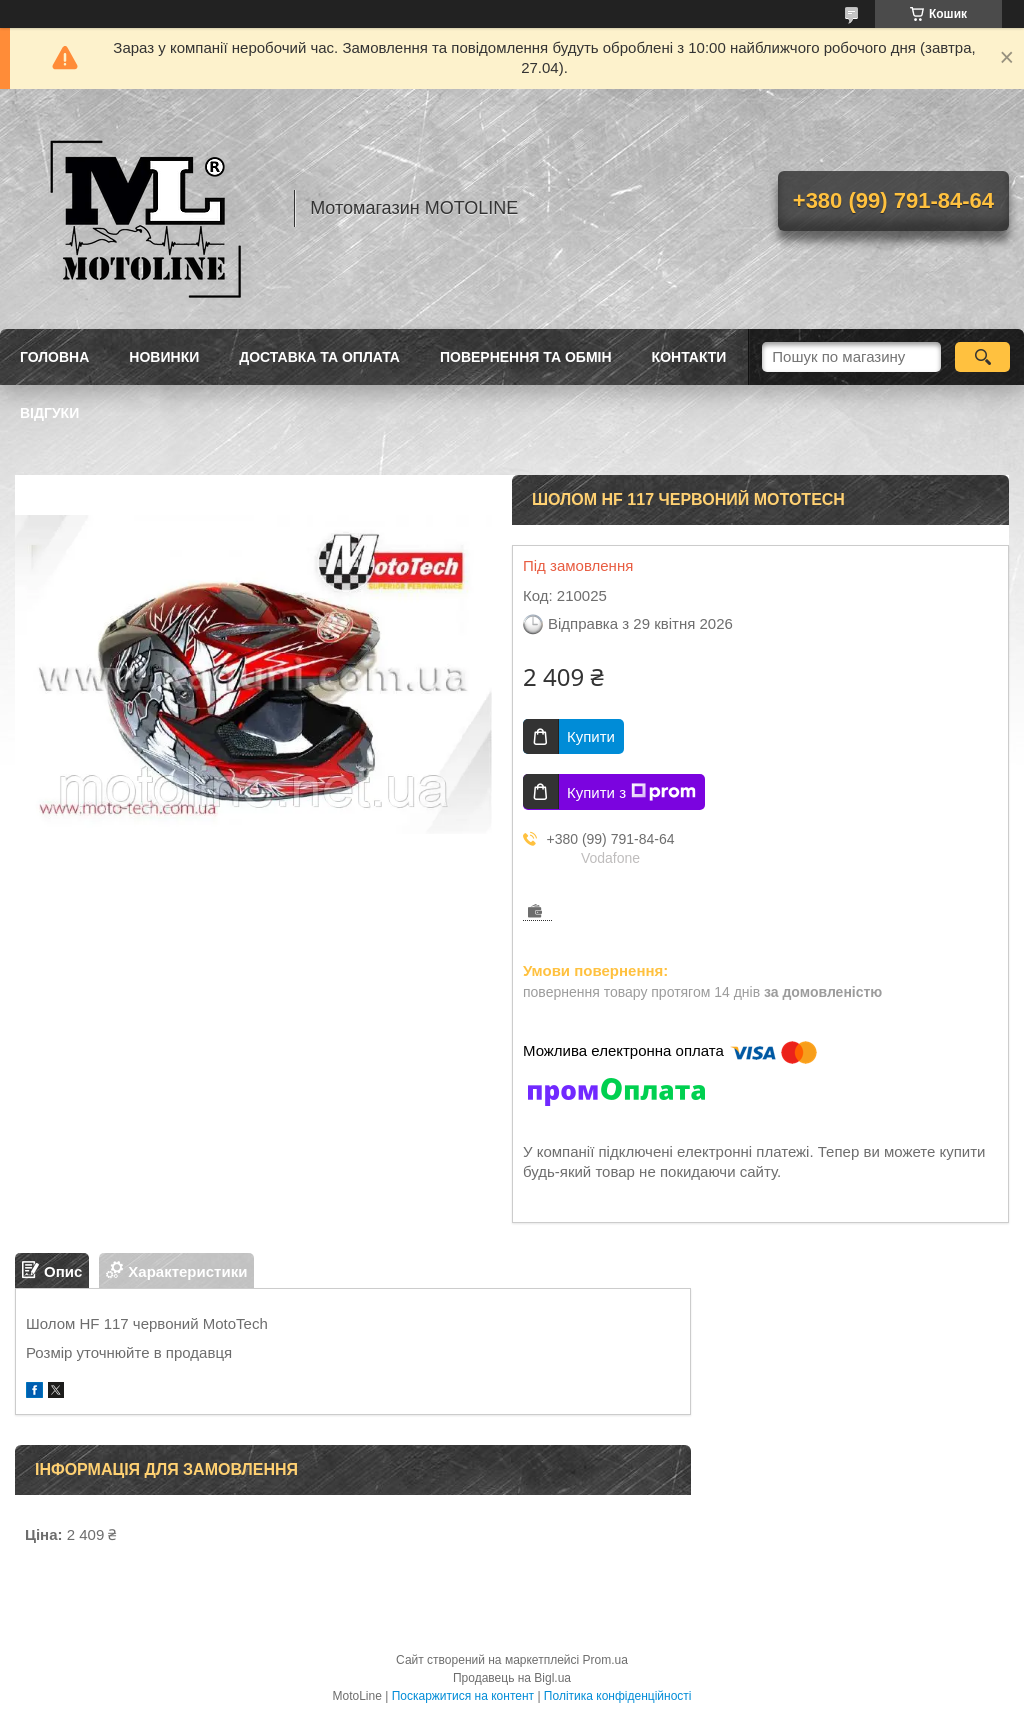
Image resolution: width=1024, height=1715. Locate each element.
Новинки (164, 357)
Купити (591, 736)
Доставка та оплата (319, 357)
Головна (54, 357)
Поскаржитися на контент (463, 1696)
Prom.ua (605, 1660)
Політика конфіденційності (618, 1696)
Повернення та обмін (526, 357)
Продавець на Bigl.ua (512, 1678)
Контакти (689, 357)
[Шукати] (982, 357)
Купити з (631, 792)
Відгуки (49, 413)
